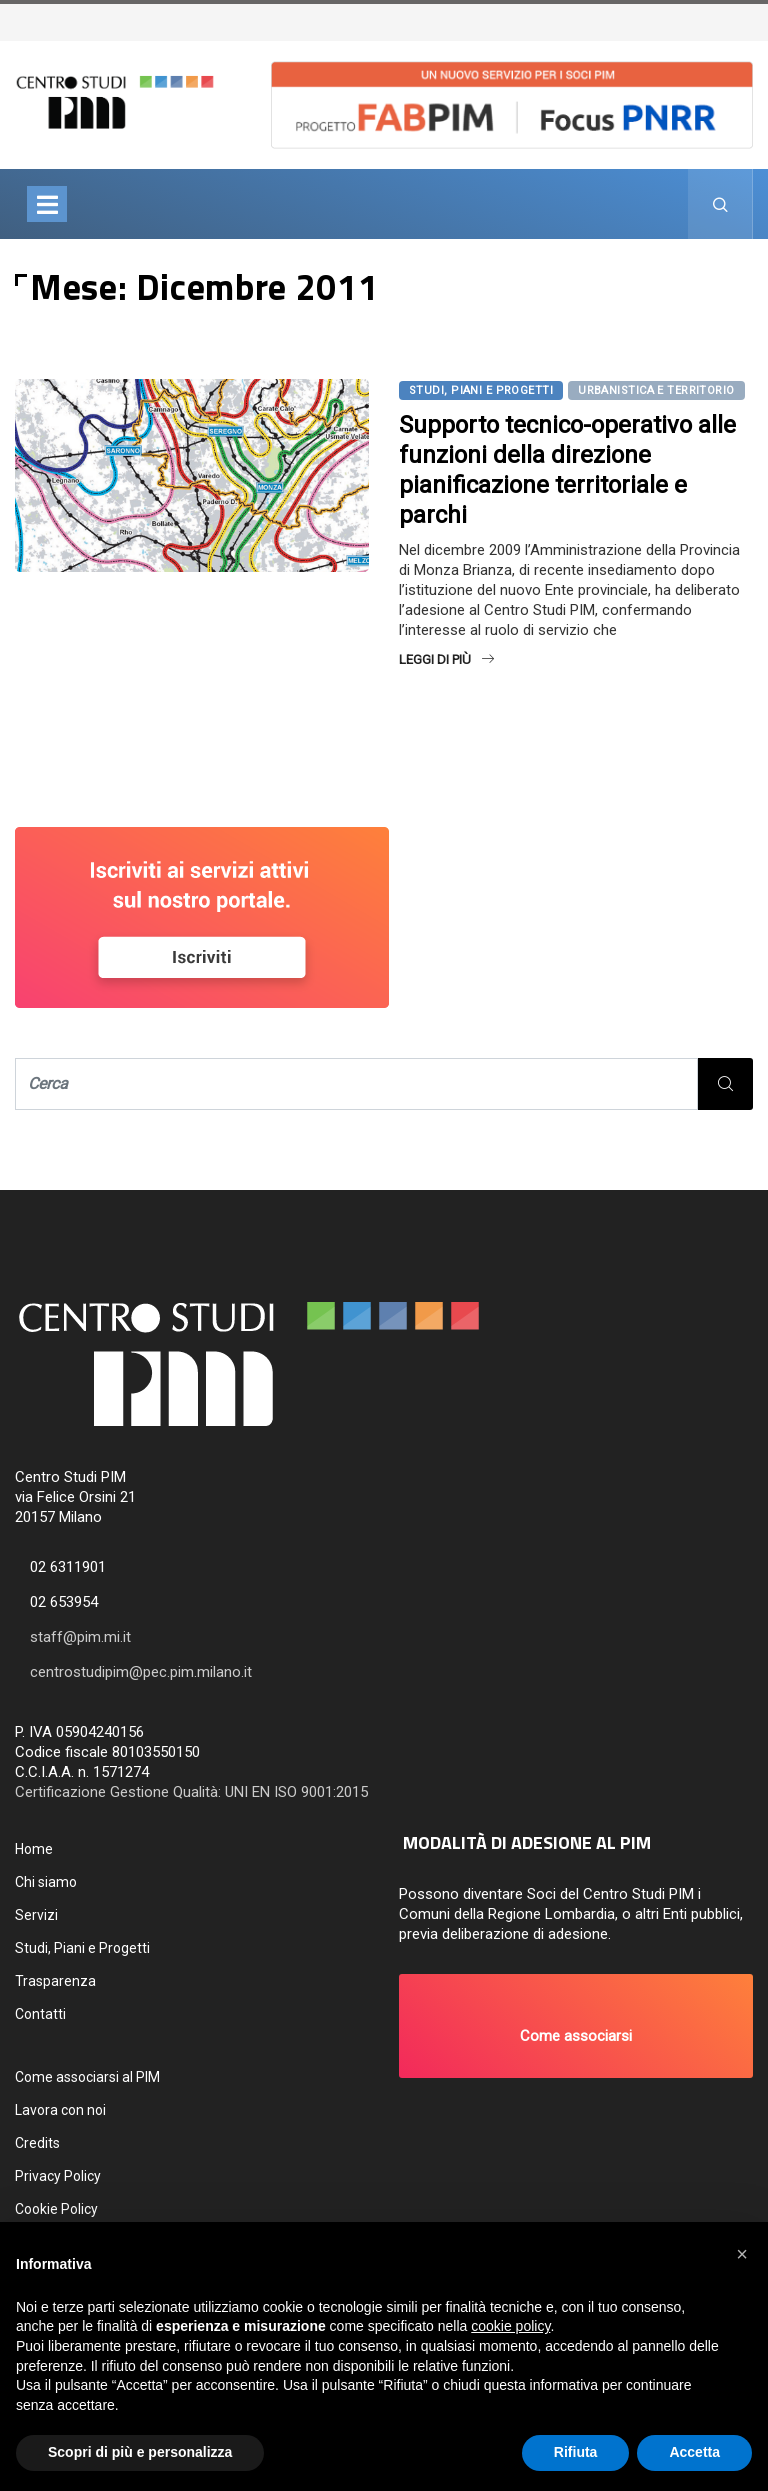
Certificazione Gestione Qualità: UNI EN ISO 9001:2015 (191, 1792)
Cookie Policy (56, 2209)
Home (34, 1849)
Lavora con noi (60, 2110)
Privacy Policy (58, 2176)
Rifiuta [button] (576, 2452)
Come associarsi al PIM (87, 2077)
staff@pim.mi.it (80, 1637)
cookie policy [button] (510, 2326)
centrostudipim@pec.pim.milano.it (141, 1672)
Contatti (40, 2014)
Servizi (36, 1915)
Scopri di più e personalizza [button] (140, 2452)
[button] (576, 2026)
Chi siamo (46, 1882)
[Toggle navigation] (47, 204)
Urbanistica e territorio (656, 390)
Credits (37, 2143)
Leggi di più (446, 659)
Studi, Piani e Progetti (481, 390)
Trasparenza (55, 1981)
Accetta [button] (694, 2452)
